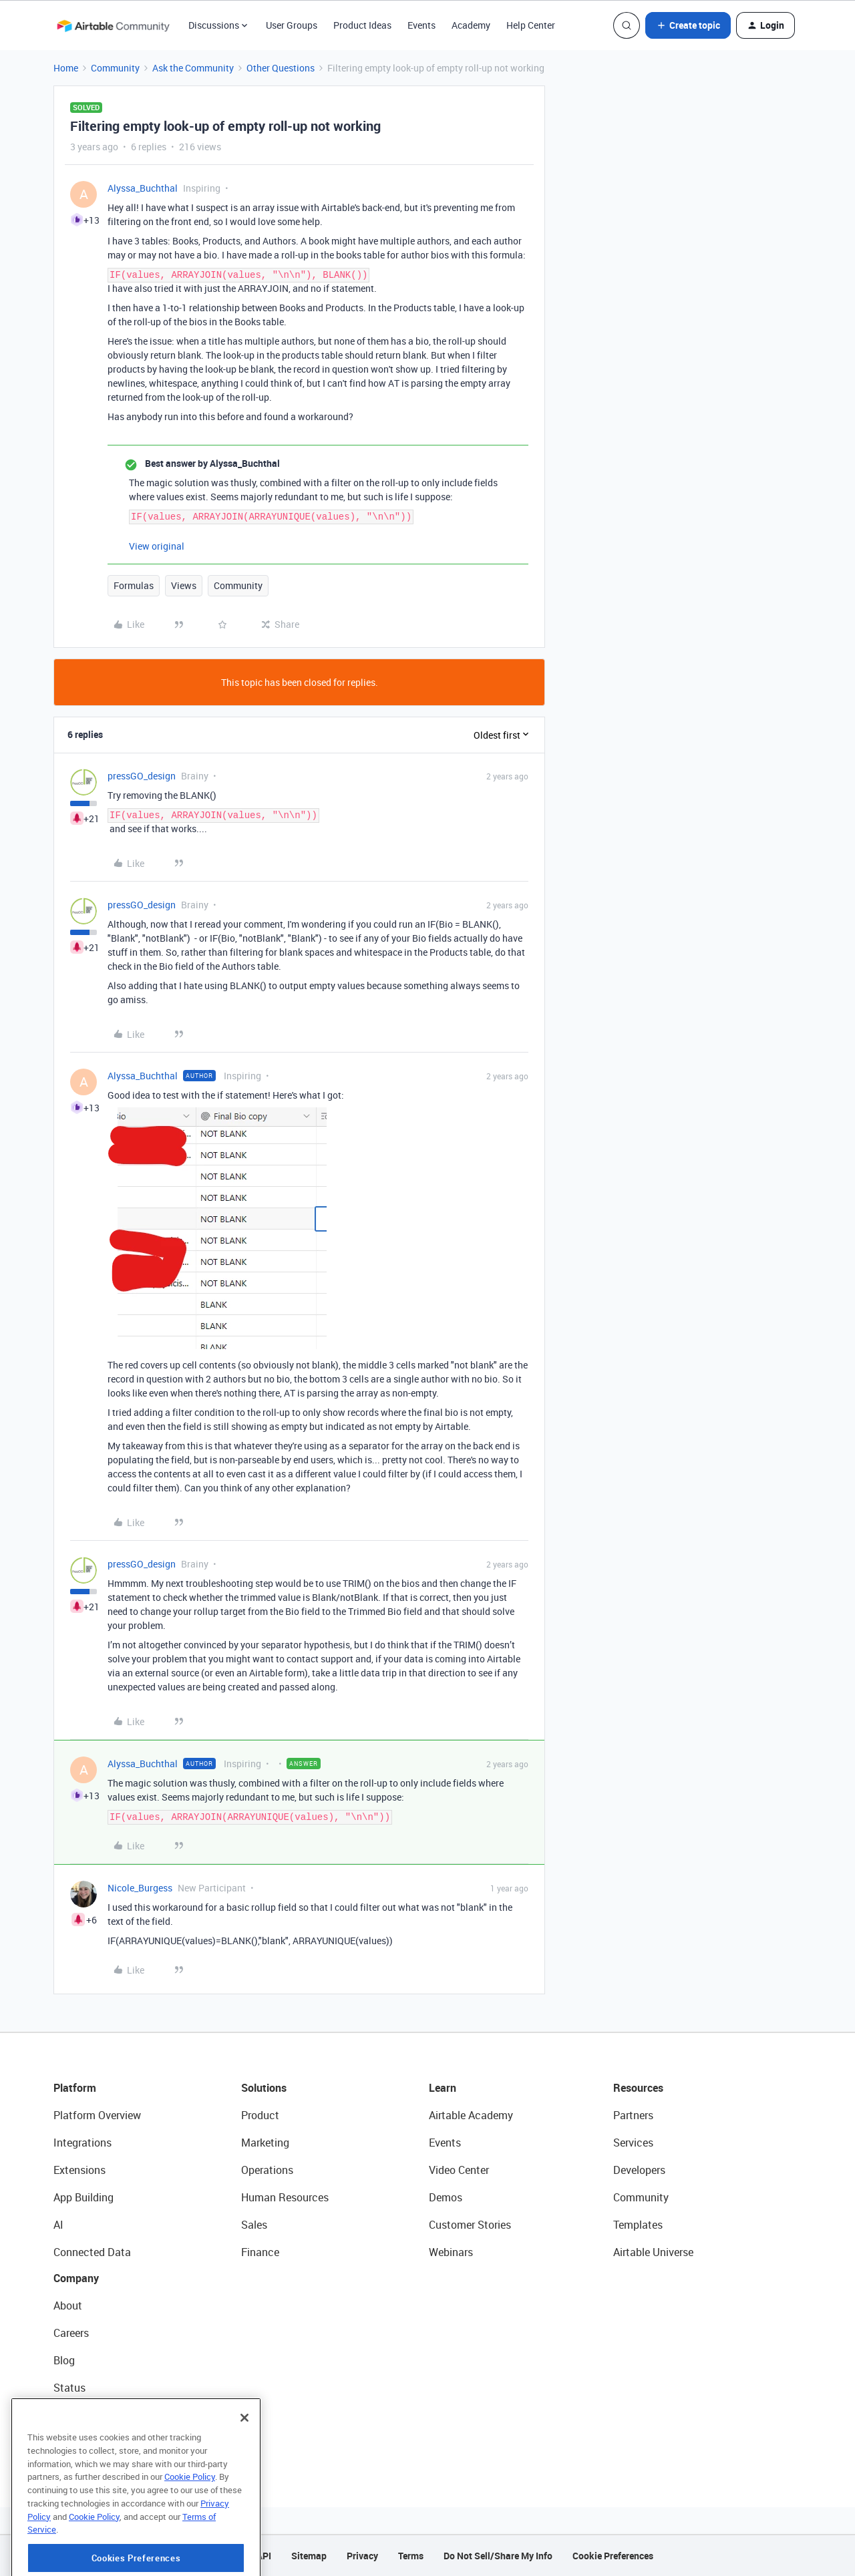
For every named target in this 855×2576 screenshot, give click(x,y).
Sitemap (309, 2555)
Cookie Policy (189, 2528)
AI (58, 2224)
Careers (71, 2333)
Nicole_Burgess (140, 1887)
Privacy (362, 2555)
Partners (633, 2115)
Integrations (82, 2142)
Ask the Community (193, 67)
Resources (638, 2087)
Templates (638, 2224)
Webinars (451, 2252)
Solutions (264, 2087)
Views (183, 585)
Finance (260, 2252)
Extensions (79, 2170)
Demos (445, 2197)
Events (421, 25)
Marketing (265, 2142)
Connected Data (92, 2252)
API (263, 2555)
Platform (74, 2087)
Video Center (459, 2170)
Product (260, 2115)
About (67, 2305)
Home (65, 67)
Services (633, 2142)
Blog (64, 2360)
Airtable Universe (653, 2252)
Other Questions (280, 67)
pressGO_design (142, 775)
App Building (83, 2197)
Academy (471, 25)
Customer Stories (470, 2224)
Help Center (530, 25)
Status (69, 2387)
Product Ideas (362, 25)
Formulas (134, 585)
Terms (410, 2555)
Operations (267, 2170)
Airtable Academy (471, 2115)
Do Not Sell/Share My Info (498, 2555)
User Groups (291, 25)
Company (76, 2278)
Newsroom (78, 2415)
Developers (639, 2170)
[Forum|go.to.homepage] (112, 25)
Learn (442, 2087)
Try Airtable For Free (100, 2442)
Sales (254, 2224)
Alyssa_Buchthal (143, 188)
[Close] (244, 2469)
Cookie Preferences (612, 2555)
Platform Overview (97, 2115)
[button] (688, 25)
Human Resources (285, 2197)
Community (115, 67)
